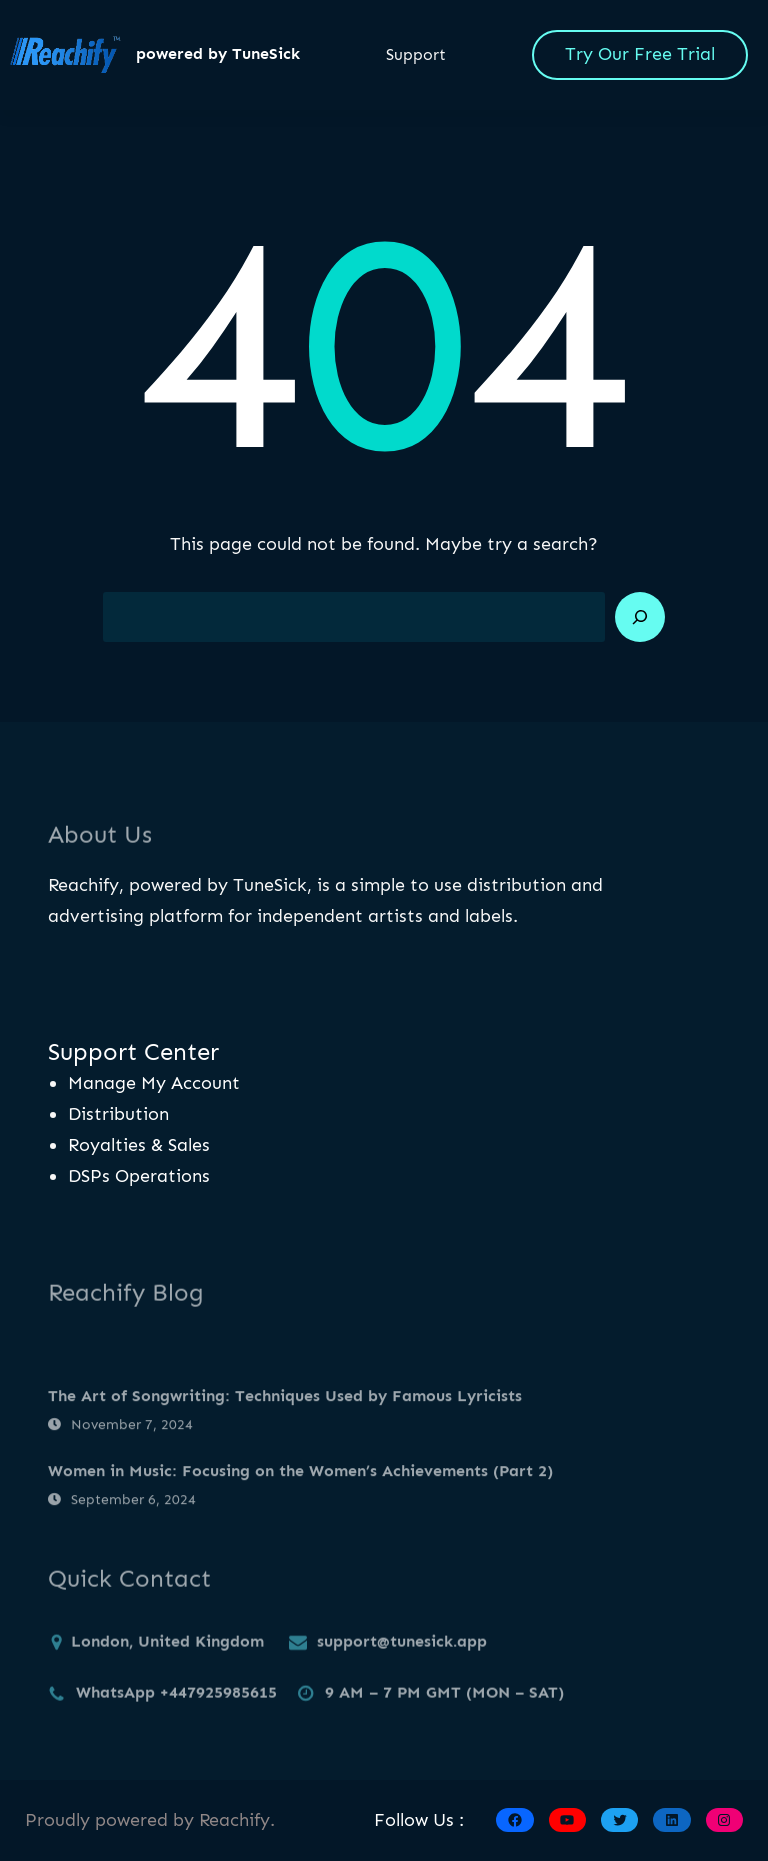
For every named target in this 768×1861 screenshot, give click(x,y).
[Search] (640, 617)
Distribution (118, 1114)
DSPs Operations (139, 1176)
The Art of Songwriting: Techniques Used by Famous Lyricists (285, 1428)
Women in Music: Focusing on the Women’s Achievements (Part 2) (300, 1503)
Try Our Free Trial (640, 54)
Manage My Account (154, 1083)
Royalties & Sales (139, 1145)
